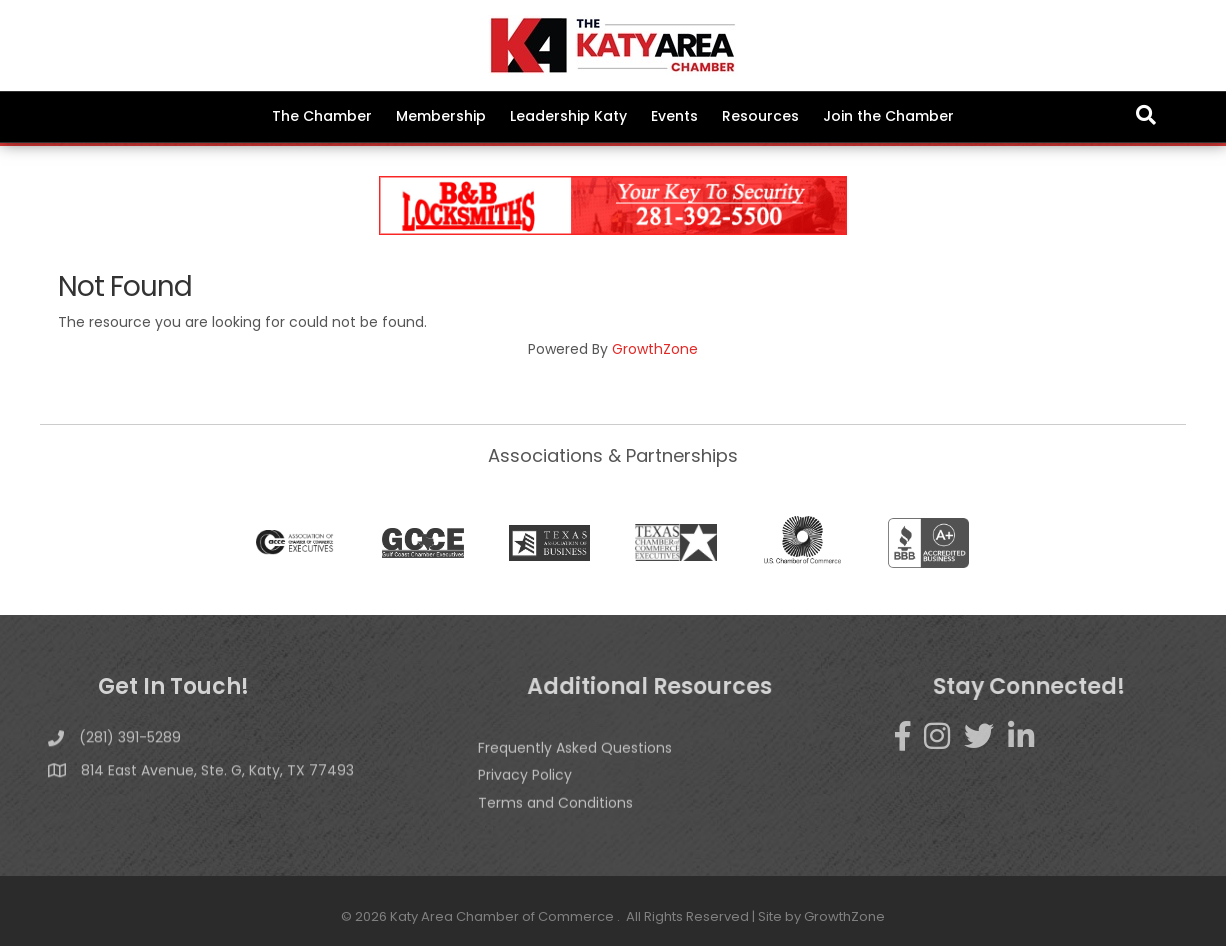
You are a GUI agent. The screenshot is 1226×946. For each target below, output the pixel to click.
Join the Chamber (888, 116)
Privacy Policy (525, 795)
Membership (441, 116)
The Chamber (322, 116)
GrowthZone (655, 349)
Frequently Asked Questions (575, 768)
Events (674, 116)
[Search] (1146, 115)
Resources (760, 116)
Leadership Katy (568, 116)
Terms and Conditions (555, 823)
